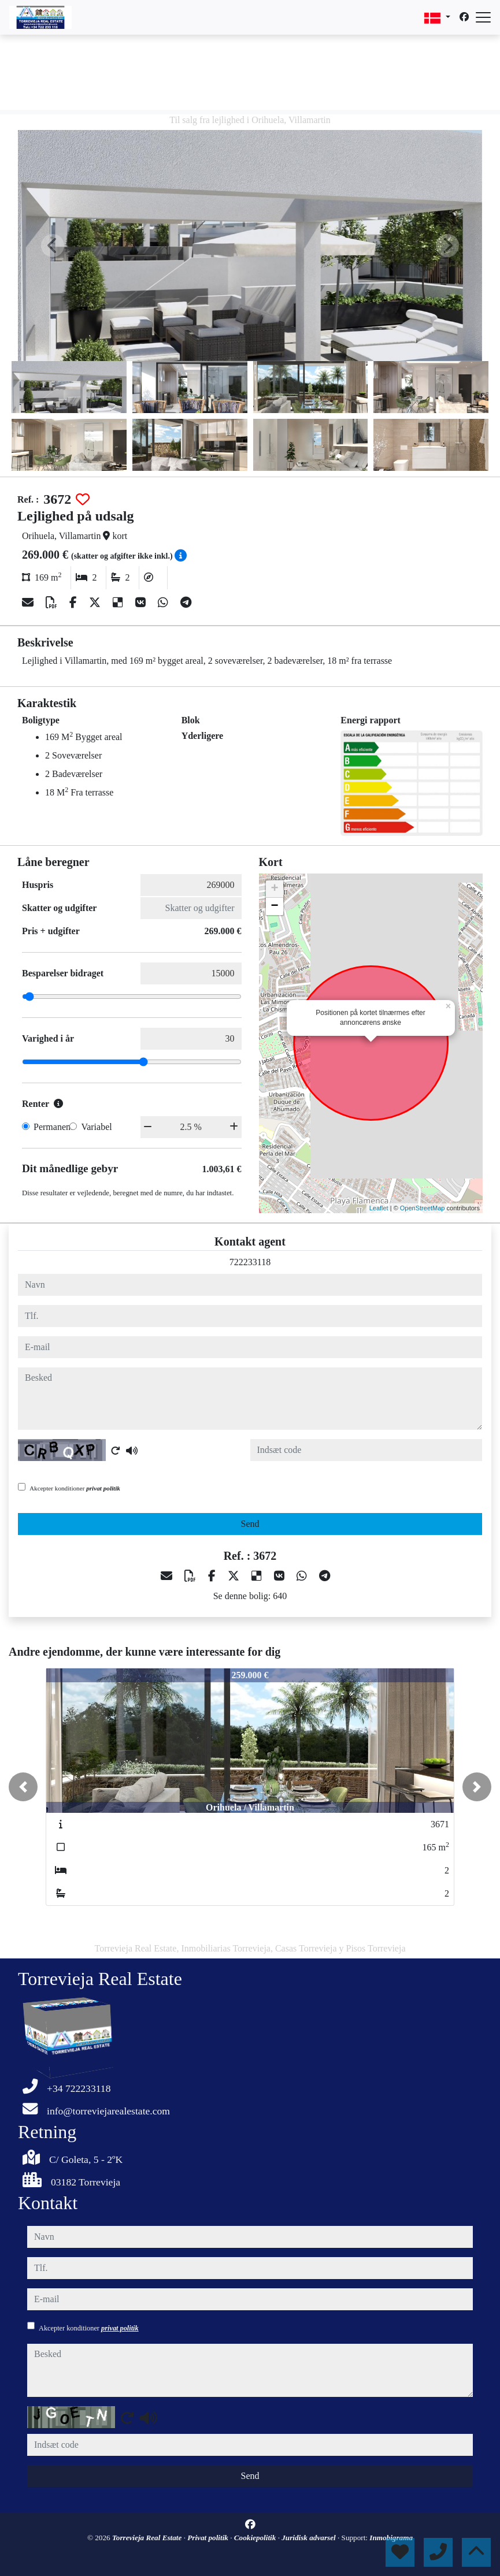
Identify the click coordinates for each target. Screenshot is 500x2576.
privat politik (103, 1488)
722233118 (250, 1262)
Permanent (53, 1127)
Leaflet (378, 1208)
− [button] (274, 906)
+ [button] (274, 889)
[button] (23, 1786)
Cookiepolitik (256, 2537)
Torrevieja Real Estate (148, 2537)
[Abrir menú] (483, 17)
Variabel (96, 1127)
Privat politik (208, 2537)
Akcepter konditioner (74, 1488)
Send (250, 1524)
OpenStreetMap (422, 1208)
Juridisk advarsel (310, 2537)
